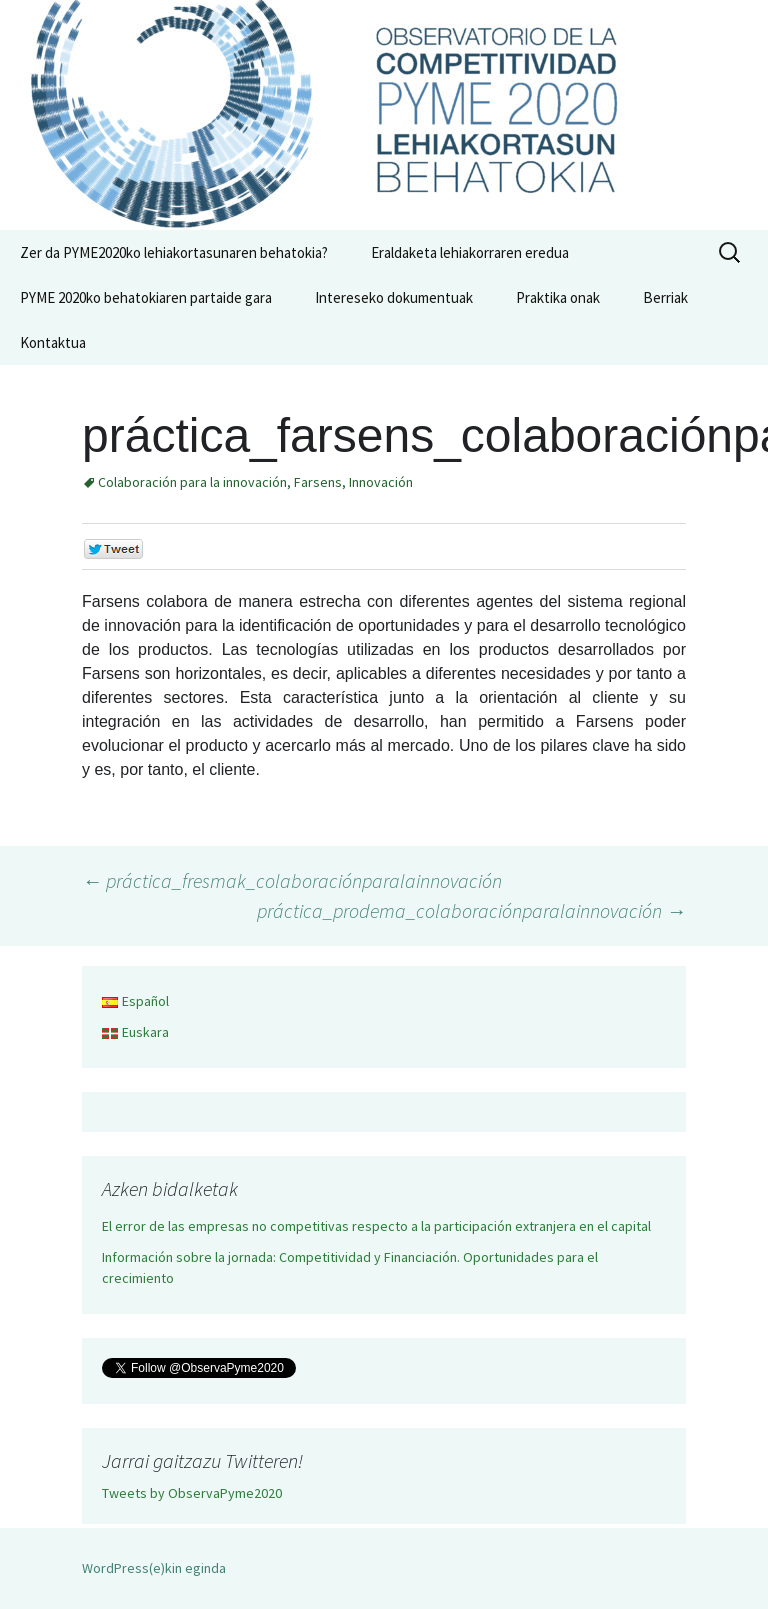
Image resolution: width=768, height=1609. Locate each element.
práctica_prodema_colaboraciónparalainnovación (471, 910)
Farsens (318, 482)
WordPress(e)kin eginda (154, 1568)
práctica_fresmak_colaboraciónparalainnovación (292, 880)
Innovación (381, 482)
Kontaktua (53, 342)
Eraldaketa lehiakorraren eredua (470, 252)
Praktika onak (558, 297)
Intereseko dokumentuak (394, 297)
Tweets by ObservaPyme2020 (192, 1493)
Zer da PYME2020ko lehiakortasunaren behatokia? (174, 252)
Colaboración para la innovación (192, 482)
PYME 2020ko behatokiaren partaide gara (146, 297)
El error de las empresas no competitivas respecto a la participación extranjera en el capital (376, 1226)
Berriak (665, 297)
